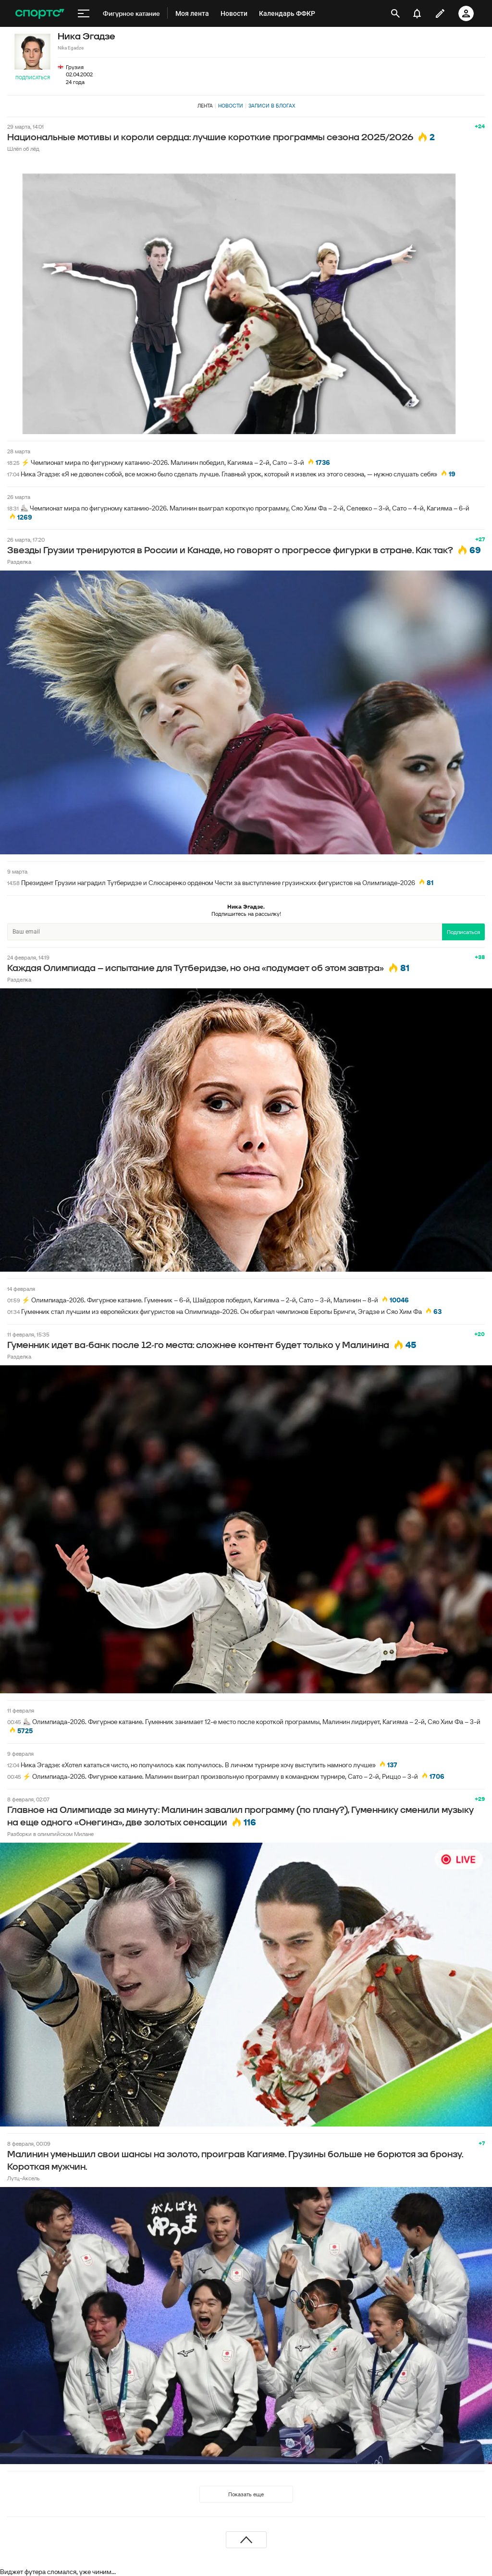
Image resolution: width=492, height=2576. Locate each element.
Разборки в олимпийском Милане (50, 1833)
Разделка (19, 561)
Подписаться (32, 77)
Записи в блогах (271, 105)
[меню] (83, 13)
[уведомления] (417, 13)
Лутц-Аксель (23, 2178)
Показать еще (246, 2494)
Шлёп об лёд (23, 148)
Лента (205, 105)
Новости (230, 105)
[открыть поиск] (395, 13)
